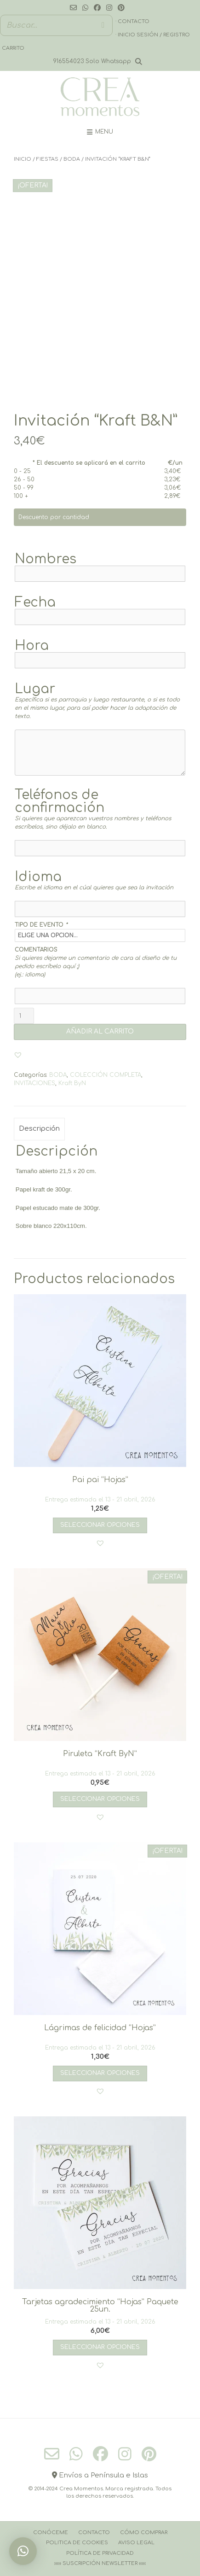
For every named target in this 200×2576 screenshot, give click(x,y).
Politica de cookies (77, 2543)
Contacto (94, 2532)
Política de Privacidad (100, 2553)
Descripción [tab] (39, 1129)
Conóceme (50, 2532)
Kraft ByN (72, 1083)
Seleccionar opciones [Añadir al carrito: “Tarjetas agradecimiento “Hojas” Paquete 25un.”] (100, 2347)
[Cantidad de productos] (24, 1016)
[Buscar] (103, 25)
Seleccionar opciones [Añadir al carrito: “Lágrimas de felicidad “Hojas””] (100, 2073)
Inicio (22, 159)
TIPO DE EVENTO (41, 925)
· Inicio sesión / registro (152, 35)
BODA (71, 159)
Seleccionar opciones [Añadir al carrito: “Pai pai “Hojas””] (100, 1525)
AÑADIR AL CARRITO (100, 1031)
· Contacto (132, 21)
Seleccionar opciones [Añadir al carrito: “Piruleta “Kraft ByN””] (100, 1799)
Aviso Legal (136, 2543)
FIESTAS (47, 159)
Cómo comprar (143, 2532)
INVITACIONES (34, 1083)
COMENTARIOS (36, 949)
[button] (18, 1055)
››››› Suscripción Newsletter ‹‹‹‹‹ (100, 2563)
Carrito (13, 48)
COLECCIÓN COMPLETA (105, 1075)
